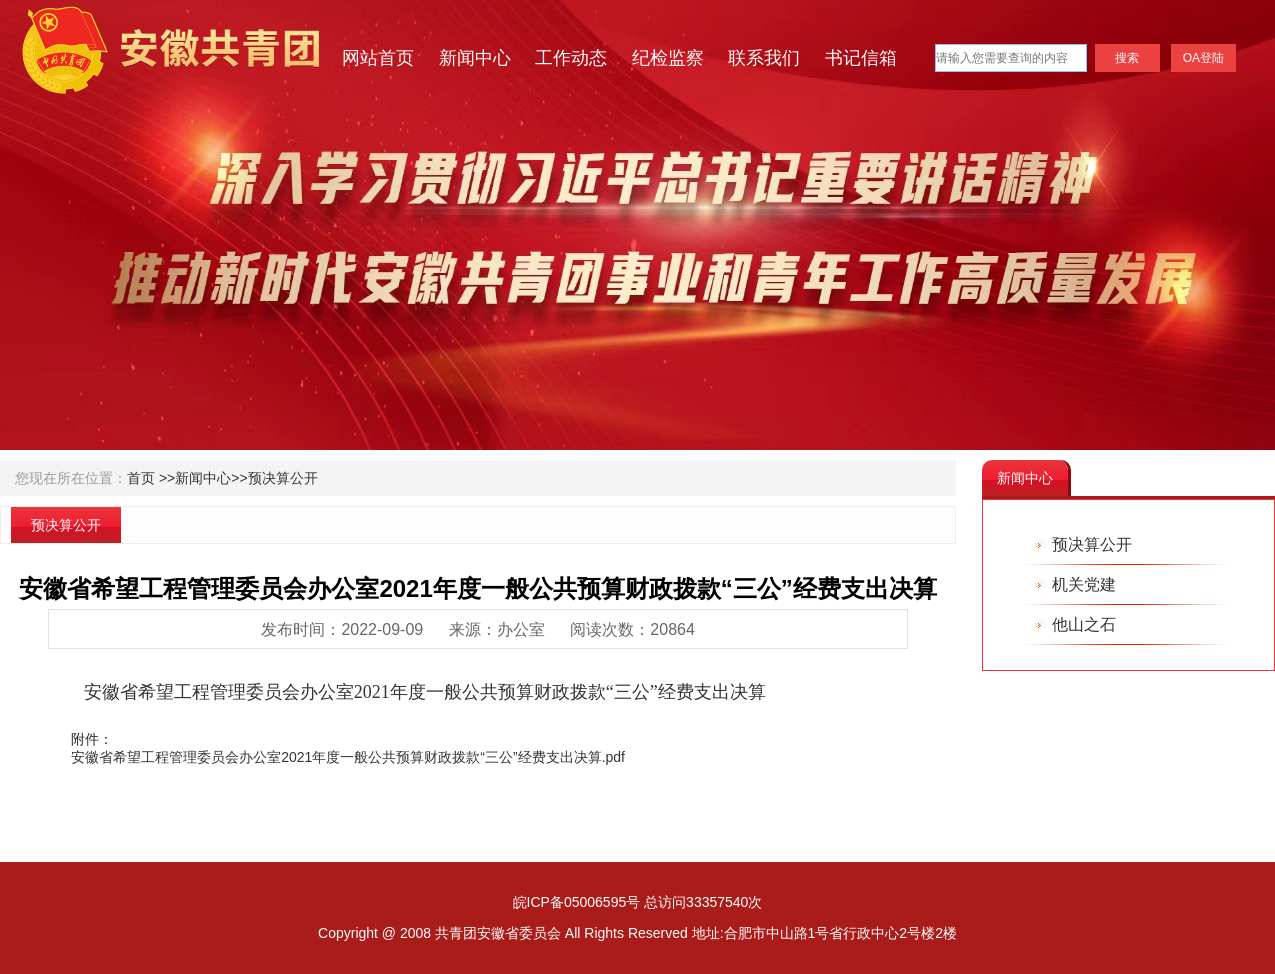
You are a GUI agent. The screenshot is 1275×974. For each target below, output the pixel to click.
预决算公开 (283, 478)
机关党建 (1084, 584)
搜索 (1127, 58)
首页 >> (151, 478)
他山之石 (1084, 624)
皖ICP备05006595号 (577, 902)
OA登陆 (1203, 58)
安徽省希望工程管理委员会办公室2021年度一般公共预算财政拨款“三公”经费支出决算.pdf (348, 757)
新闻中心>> (211, 478)
